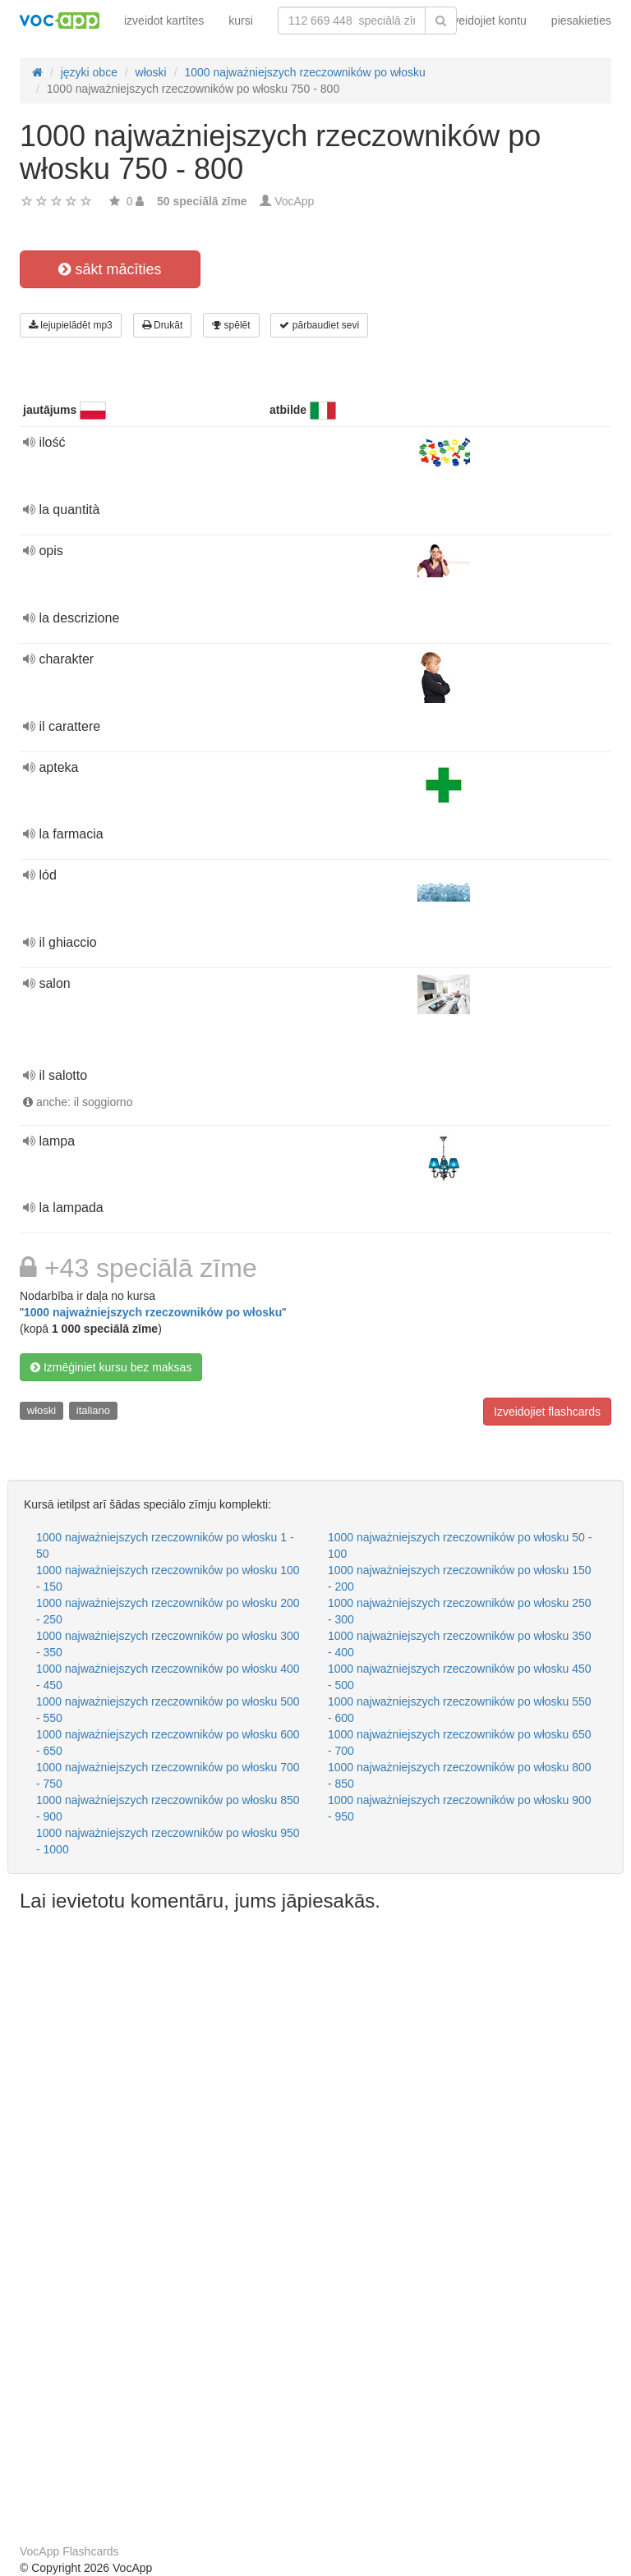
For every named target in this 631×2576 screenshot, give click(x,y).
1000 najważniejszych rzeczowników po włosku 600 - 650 (168, 1742)
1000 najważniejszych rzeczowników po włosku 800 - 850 (460, 1775)
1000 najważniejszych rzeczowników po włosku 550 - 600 (460, 1709)
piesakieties (581, 20)
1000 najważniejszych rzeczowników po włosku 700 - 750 (168, 1775)
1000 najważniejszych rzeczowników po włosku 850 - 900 (168, 1808)
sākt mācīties (109, 269)
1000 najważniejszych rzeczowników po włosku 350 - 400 (460, 1644)
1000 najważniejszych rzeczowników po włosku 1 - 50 (165, 1545)
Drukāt (162, 325)
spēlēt (231, 325)
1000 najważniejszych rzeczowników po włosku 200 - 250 (168, 1611)
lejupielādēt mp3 (71, 325)
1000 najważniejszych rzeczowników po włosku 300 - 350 (168, 1644)
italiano (93, 1410)
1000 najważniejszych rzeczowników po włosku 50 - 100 (460, 1545)
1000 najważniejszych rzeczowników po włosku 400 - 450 (168, 1677)
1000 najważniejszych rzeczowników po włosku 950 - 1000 (168, 1841)
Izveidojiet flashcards (547, 1411)
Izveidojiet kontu (485, 20)
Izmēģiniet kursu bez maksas (110, 1367)
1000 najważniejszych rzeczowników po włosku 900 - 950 (460, 1808)
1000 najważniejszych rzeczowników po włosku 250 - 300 (460, 1611)
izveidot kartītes (164, 20)
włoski (41, 1410)
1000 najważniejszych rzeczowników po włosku (153, 1312)
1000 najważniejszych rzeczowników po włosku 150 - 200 (460, 1578)
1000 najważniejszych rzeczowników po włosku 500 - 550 (168, 1709)
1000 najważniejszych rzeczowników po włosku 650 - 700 (460, 1742)
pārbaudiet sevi (319, 325)
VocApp (294, 201)
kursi (240, 20)
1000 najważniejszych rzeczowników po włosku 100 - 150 (168, 1578)
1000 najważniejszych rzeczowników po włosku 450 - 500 (460, 1677)
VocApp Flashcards (69, 2551)
